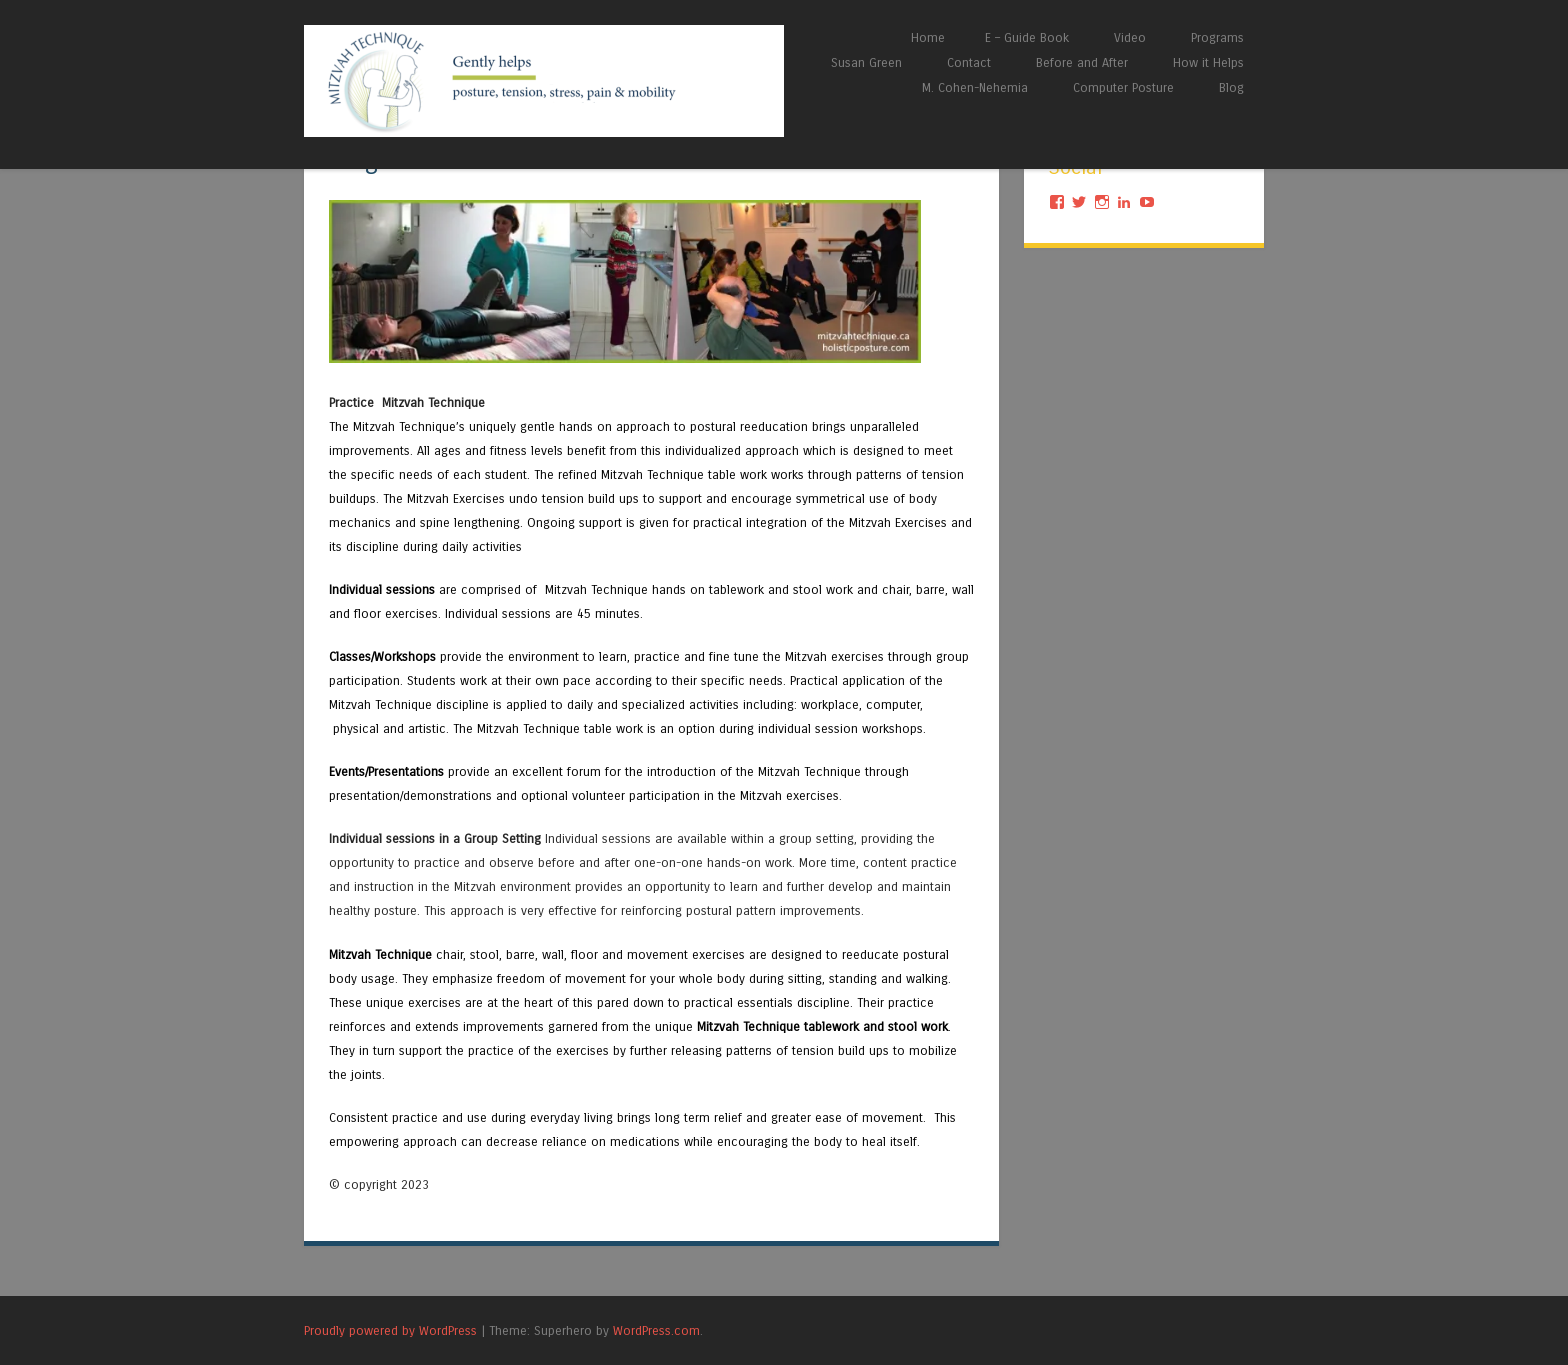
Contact (969, 62)
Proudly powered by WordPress (390, 1330)
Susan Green (866, 62)
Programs (1217, 37)
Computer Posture (1123, 87)
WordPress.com (656, 1330)
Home (928, 37)
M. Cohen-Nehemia (975, 87)
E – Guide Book (1027, 37)
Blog (1231, 87)
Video (1130, 37)
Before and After (1082, 62)
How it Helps (1208, 62)
